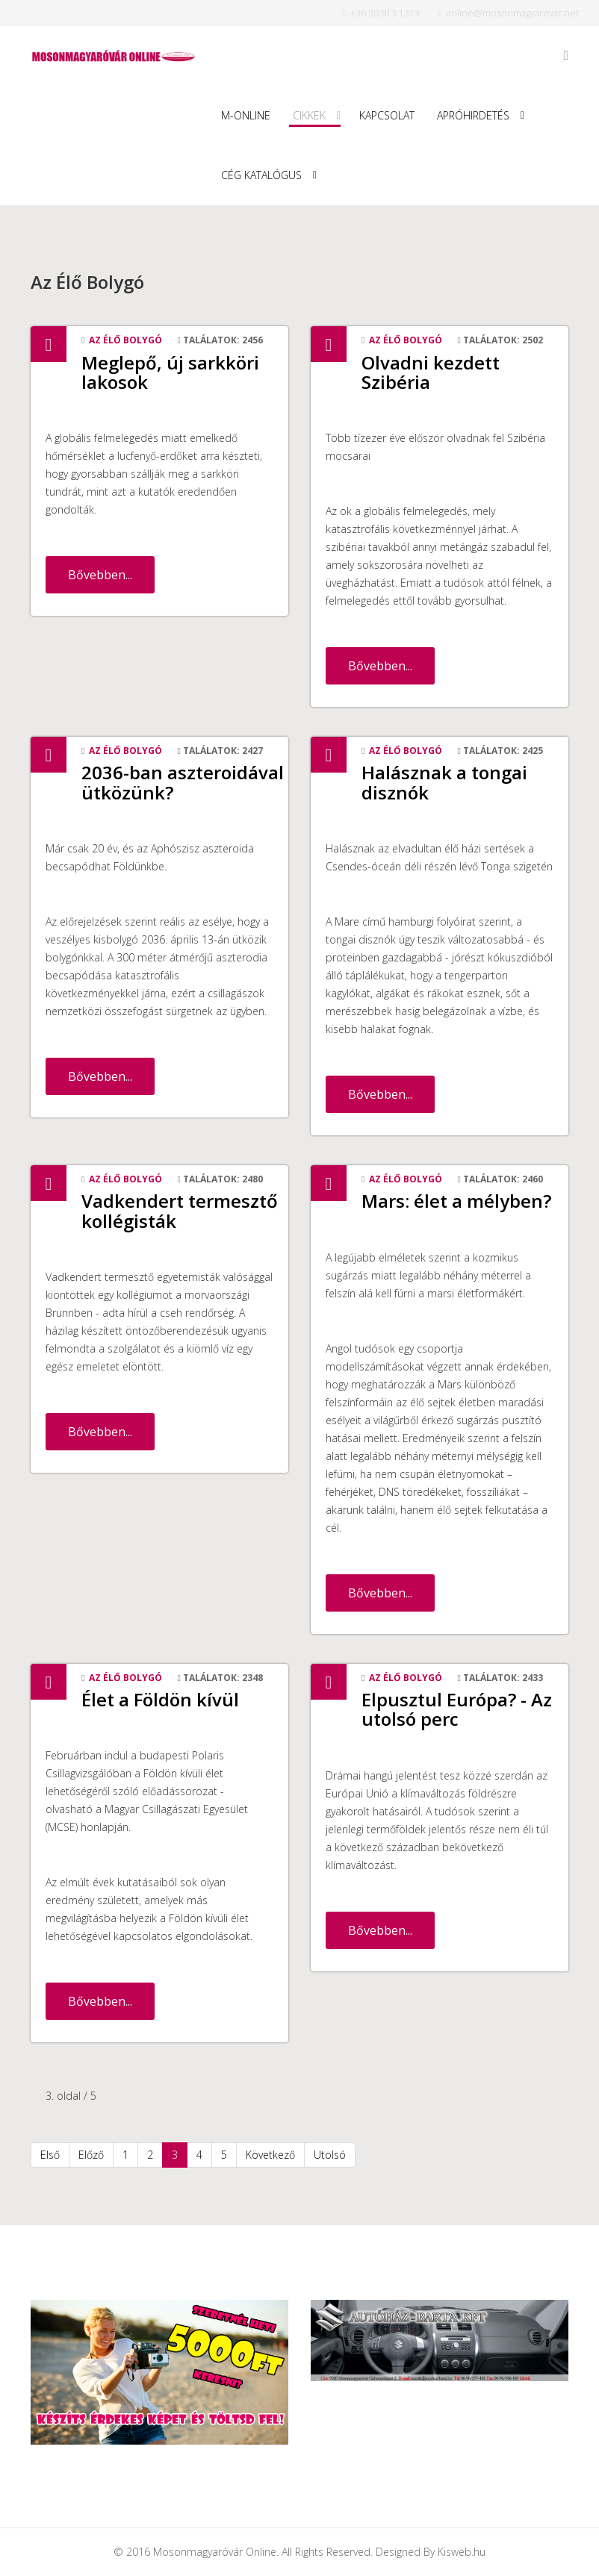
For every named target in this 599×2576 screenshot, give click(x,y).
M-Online (245, 115)
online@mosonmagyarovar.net (512, 13)
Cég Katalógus (261, 175)
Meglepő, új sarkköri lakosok (170, 372)
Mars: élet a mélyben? (456, 1200)
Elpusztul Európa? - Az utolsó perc (456, 1709)
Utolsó (330, 2155)
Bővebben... (100, 575)
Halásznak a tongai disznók (444, 782)
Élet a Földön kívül (160, 1699)
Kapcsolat (387, 115)
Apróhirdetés (473, 115)
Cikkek (309, 115)
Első (50, 2155)
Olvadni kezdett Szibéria (430, 372)
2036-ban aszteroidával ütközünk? (182, 782)
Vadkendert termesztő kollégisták (179, 1210)
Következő (270, 2155)
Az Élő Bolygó (125, 340)
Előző (91, 2155)
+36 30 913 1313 (385, 13)
